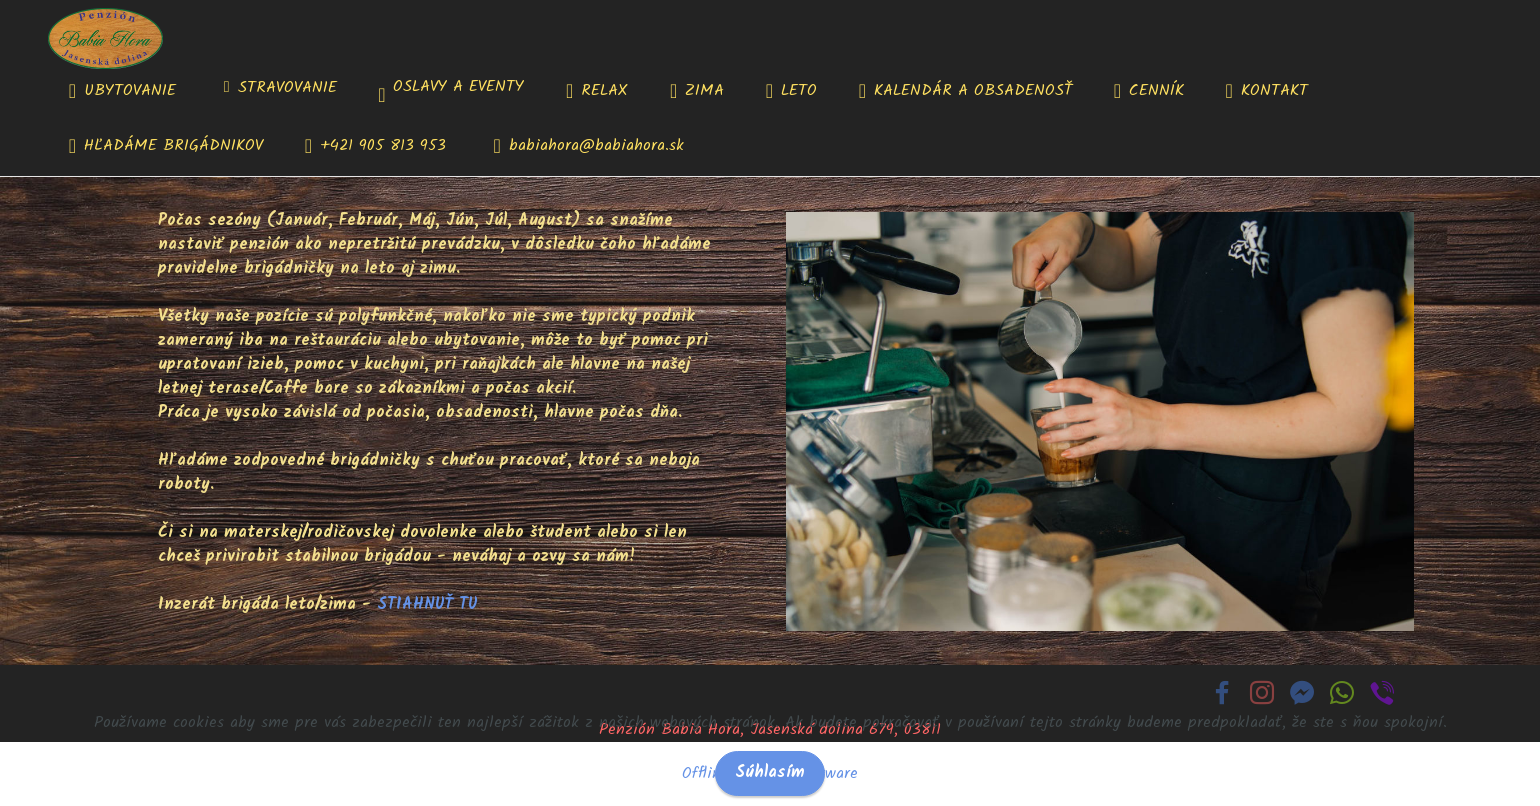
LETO (791, 91)
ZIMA (697, 91)
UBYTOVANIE (125, 91)
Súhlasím (770, 772)
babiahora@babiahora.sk (589, 146)
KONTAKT (1267, 91)
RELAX (597, 91)
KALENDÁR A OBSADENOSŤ (965, 91)
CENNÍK (1149, 91)
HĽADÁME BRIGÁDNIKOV (166, 146)
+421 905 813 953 (378, 146)
